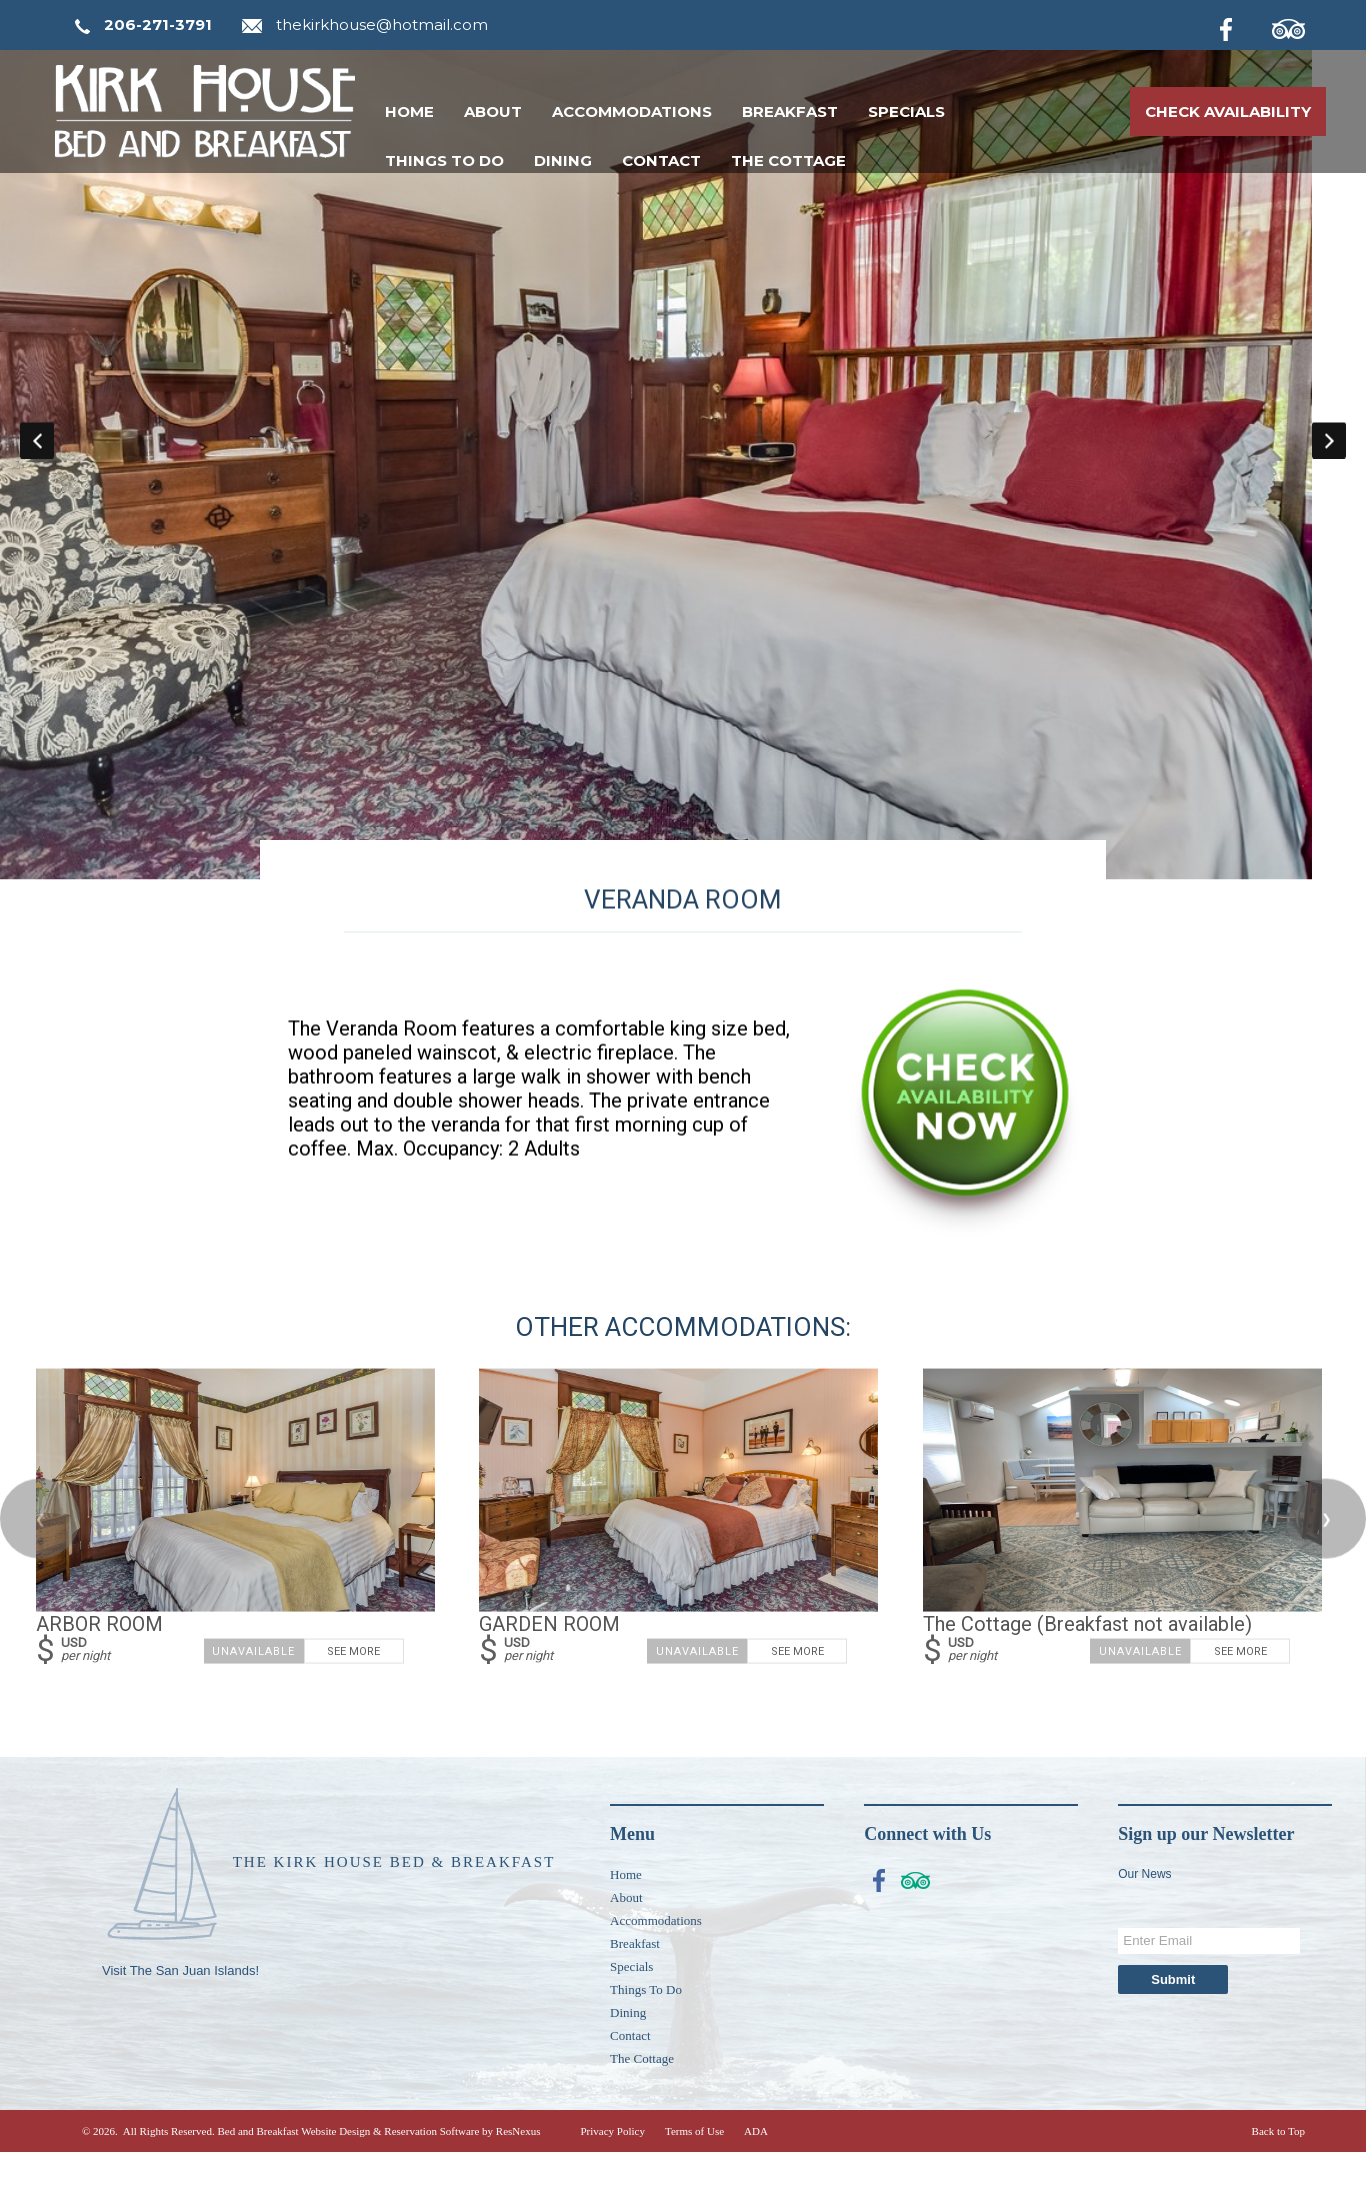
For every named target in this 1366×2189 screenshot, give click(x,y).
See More (353, 1688)
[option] (683, 457)
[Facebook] (1242, 26)
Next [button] (1329, 458)
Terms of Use (694, 2168)
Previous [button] (37, 458)
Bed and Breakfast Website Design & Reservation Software (348, 2168)
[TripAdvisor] (1299, 26)
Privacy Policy (612, 2168)
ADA (756, 2168)
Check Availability (1228, 111)
